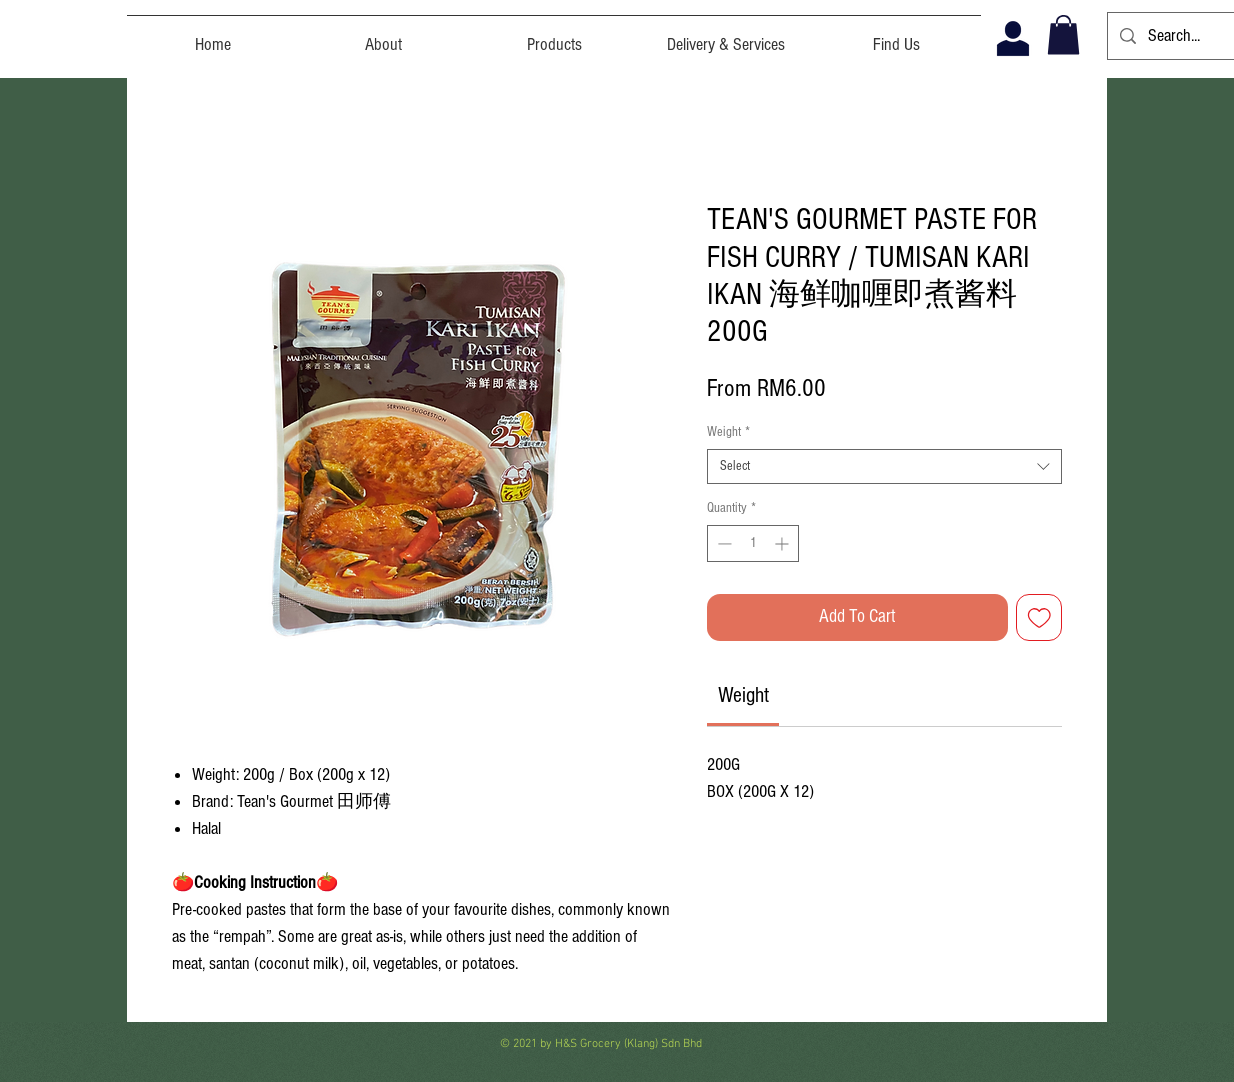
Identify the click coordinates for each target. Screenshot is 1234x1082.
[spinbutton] (753, 543)
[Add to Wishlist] (1039, 617)
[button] (1063, 34)
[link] (743, 695)
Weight (728, 432)
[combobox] (884, 466)
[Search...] (1179, 36)
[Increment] (783, 543)
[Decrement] (722, 543)
